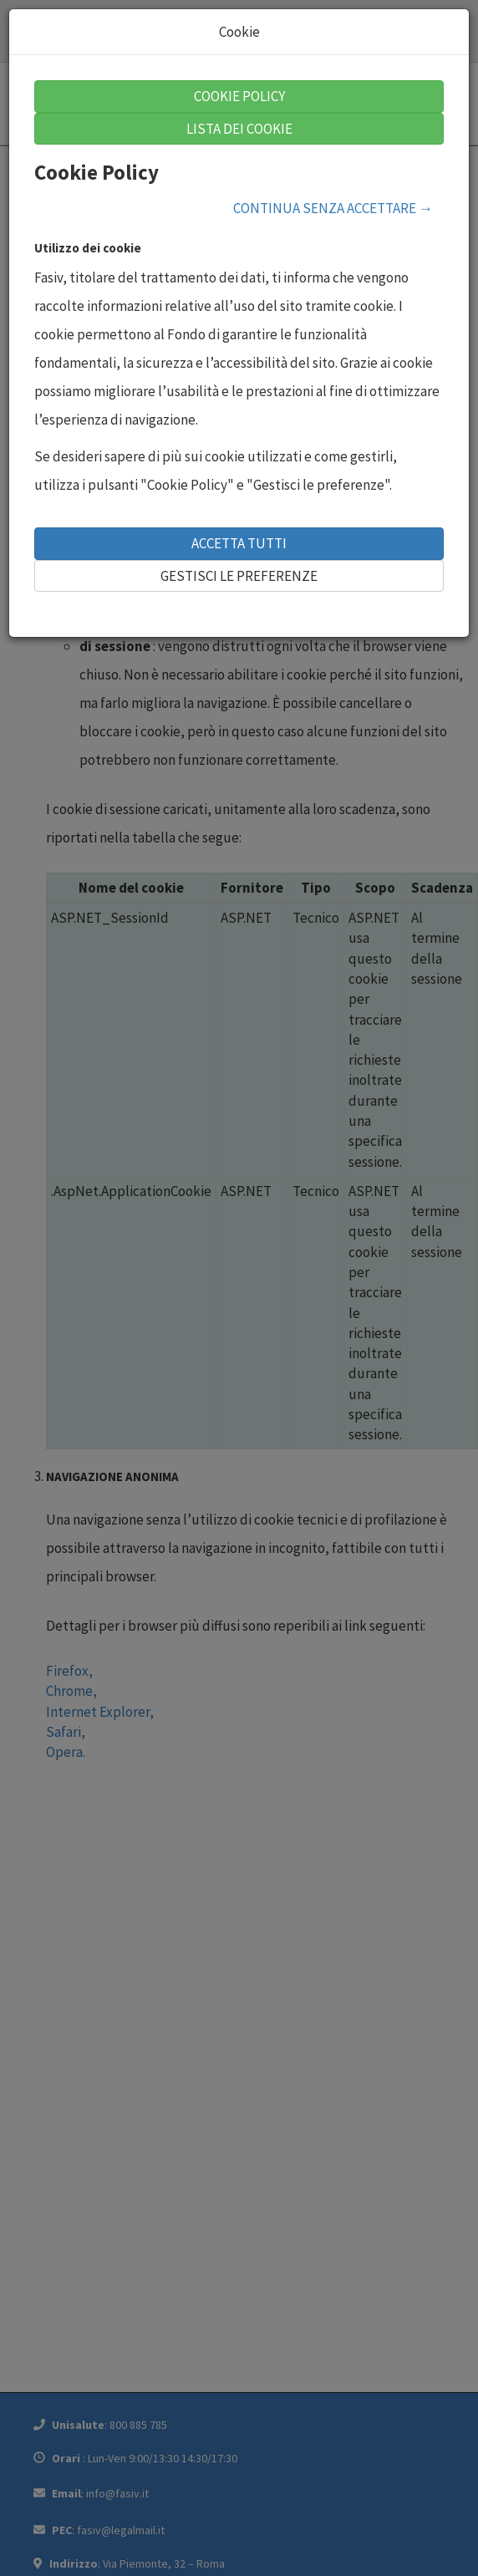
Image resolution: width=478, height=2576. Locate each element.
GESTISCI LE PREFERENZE (239, 576)
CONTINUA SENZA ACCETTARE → (333, 208)
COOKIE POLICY (239, 96)
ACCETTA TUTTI (239, 543)
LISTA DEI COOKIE (239, 129)
